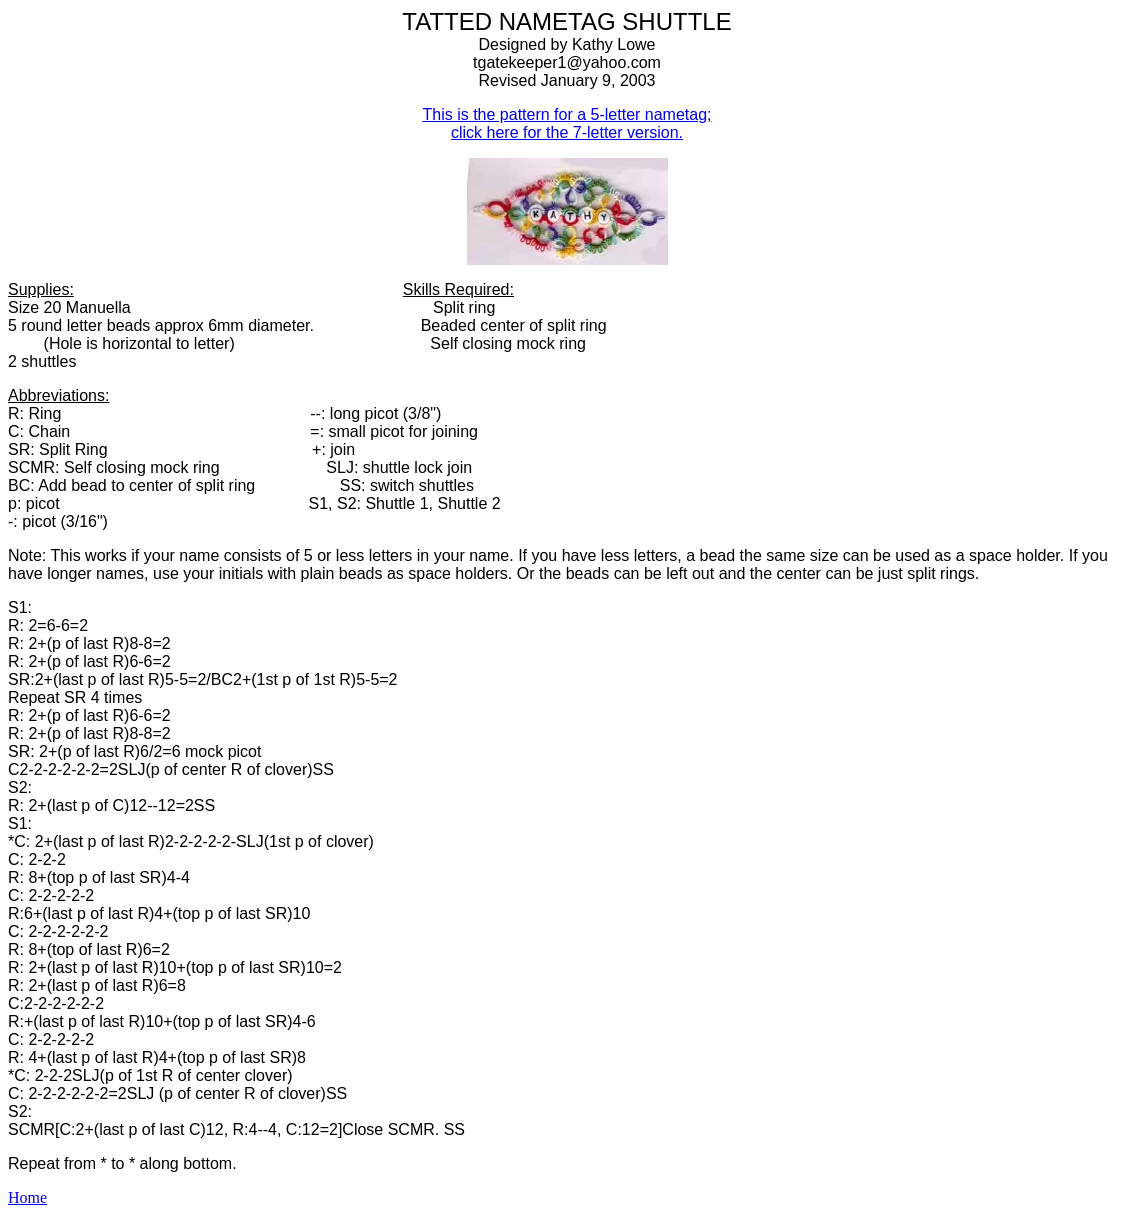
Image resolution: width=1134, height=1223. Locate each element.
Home (27, 1197)
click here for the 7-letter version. (567, 132)
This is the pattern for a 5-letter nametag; (566, 114)
